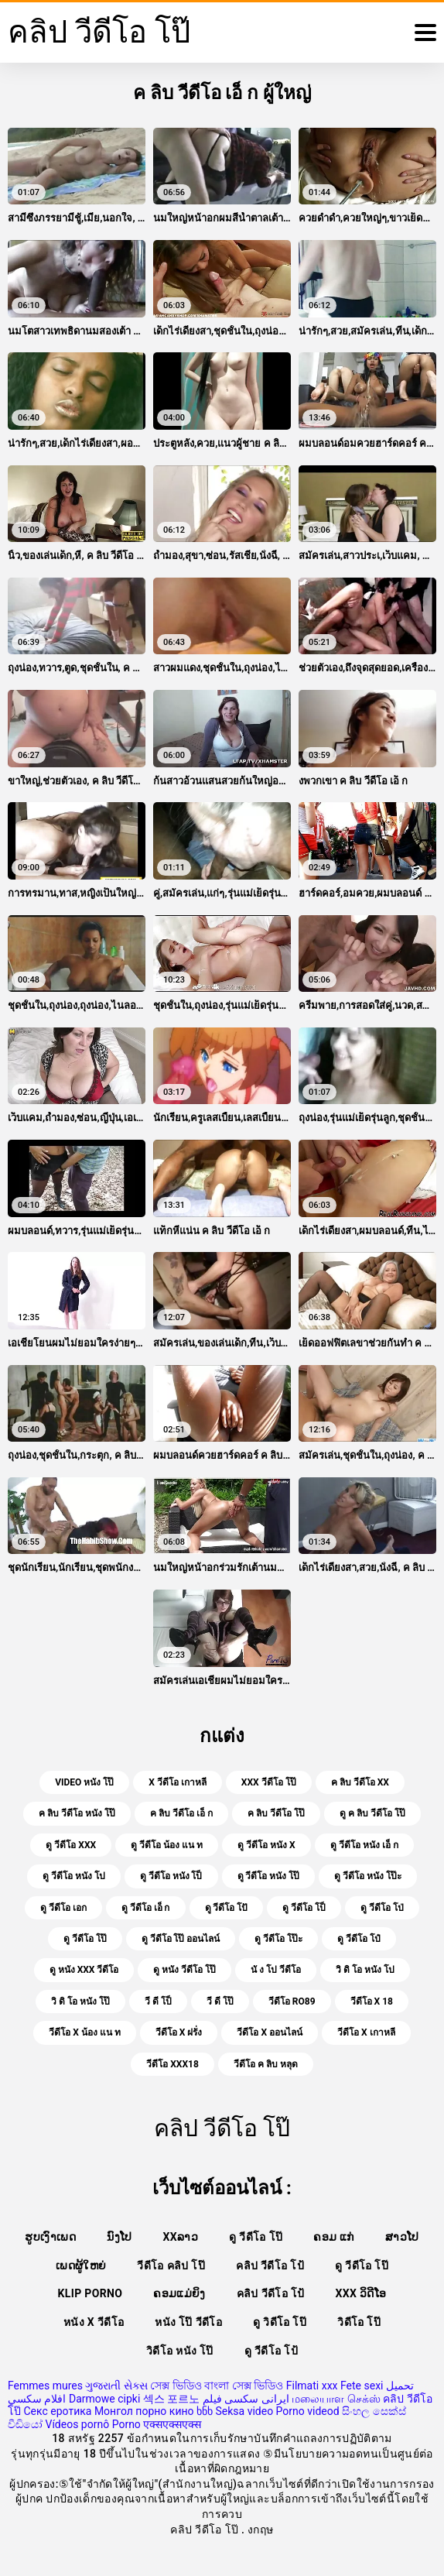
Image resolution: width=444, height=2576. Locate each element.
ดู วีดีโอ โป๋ (359, 1938)
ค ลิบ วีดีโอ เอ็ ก (181, 1813)
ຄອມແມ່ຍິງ (179, 2293)
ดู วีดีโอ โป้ (271, 2350)
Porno (126, 2424)
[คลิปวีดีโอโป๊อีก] (425, 32)
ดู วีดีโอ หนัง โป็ (171, 1876)
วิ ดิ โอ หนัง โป (365, 1969)
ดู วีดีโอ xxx (71, 1845)
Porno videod (308, 2411)
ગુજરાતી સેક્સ (116, 2385)
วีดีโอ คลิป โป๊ (171, 2265)
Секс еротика (57, 2411)
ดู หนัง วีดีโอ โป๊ (184, 1969)
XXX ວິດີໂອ (361, 2293)
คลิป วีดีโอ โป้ (270, 2265)
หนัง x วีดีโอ (93, 2322)
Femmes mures (45, 2385)
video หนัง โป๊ (84, 1782)
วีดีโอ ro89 (292, 2001)
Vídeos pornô (77, 2424)
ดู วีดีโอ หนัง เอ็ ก (364, 1845)
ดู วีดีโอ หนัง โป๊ (268, 1876)
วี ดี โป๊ (220, 2001)
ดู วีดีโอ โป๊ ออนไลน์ (181, 1938)
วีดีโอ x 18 (371, 2001)
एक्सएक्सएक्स (172, 2424)
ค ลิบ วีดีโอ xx (360, 1782)
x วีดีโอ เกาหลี (178, 1782)
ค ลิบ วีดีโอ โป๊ (276, 1813)
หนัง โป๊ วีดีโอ (188, 2322)
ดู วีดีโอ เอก (63, 1907)
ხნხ (204, 2411)
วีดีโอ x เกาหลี (366, 2032)
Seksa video (244, 2411)
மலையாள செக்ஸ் (336, 2398)
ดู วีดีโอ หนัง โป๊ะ (367, 1876)
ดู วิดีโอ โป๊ (279, 2322)
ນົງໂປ (119, 2237)
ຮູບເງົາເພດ (50, 2237)
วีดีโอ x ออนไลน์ (269, 2032)
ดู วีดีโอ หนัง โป (74, 1876)
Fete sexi (362, 2385)
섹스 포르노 (171, 2398)
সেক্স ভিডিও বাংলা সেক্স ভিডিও (216, 2385)
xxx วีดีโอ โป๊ (268, 1782)
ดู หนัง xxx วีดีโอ (84, 1969)
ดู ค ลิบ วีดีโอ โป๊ (372, 1813)
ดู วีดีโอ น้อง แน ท (167, 1845)
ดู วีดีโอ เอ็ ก (145, 1907)
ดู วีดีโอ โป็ (304, 1907)
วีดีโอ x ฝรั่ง (179, 2032)
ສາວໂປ (402, 2237)
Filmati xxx (312, 2385)
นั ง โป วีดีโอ (276, 1969)
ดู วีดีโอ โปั (226, 1907)
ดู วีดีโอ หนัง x (266, 1845)
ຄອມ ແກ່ (333, 2237)
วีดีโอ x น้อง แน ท (85, 2032)
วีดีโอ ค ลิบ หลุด (266, 2064)
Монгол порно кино (144, 2411)
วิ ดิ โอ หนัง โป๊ (80, 2001)
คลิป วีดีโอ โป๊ (205, 2529)
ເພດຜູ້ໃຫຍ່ (81, 2265)
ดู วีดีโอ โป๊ (85, 1938)
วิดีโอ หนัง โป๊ (179, 2350)
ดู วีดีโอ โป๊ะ (278, 1938)
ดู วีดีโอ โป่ (382, 1907)
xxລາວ (181, 2237)
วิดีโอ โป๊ (359, 2322)
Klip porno (90, 2293)
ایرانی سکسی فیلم (246, 2398)
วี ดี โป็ (158, 2001)
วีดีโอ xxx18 (172, 2064)
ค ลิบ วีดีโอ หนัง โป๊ (77, 1813)
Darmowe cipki (104, 2398)
